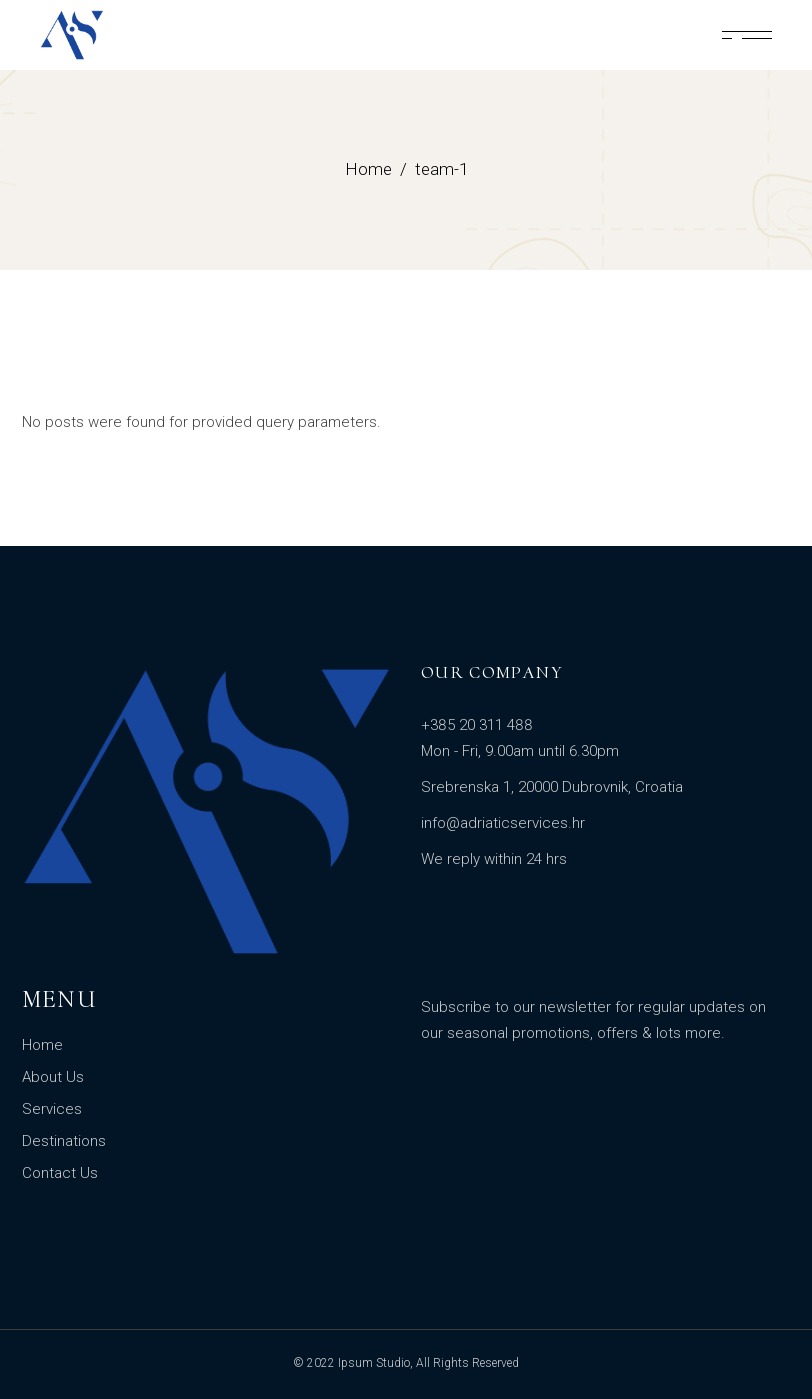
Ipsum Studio (374, 1363)
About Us (53, 1077)
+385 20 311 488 (477, 725)
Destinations (64, 1141)
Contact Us (60, 1173)
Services (52, 1109)
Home (42, 1045)
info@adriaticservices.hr (503, 823)
